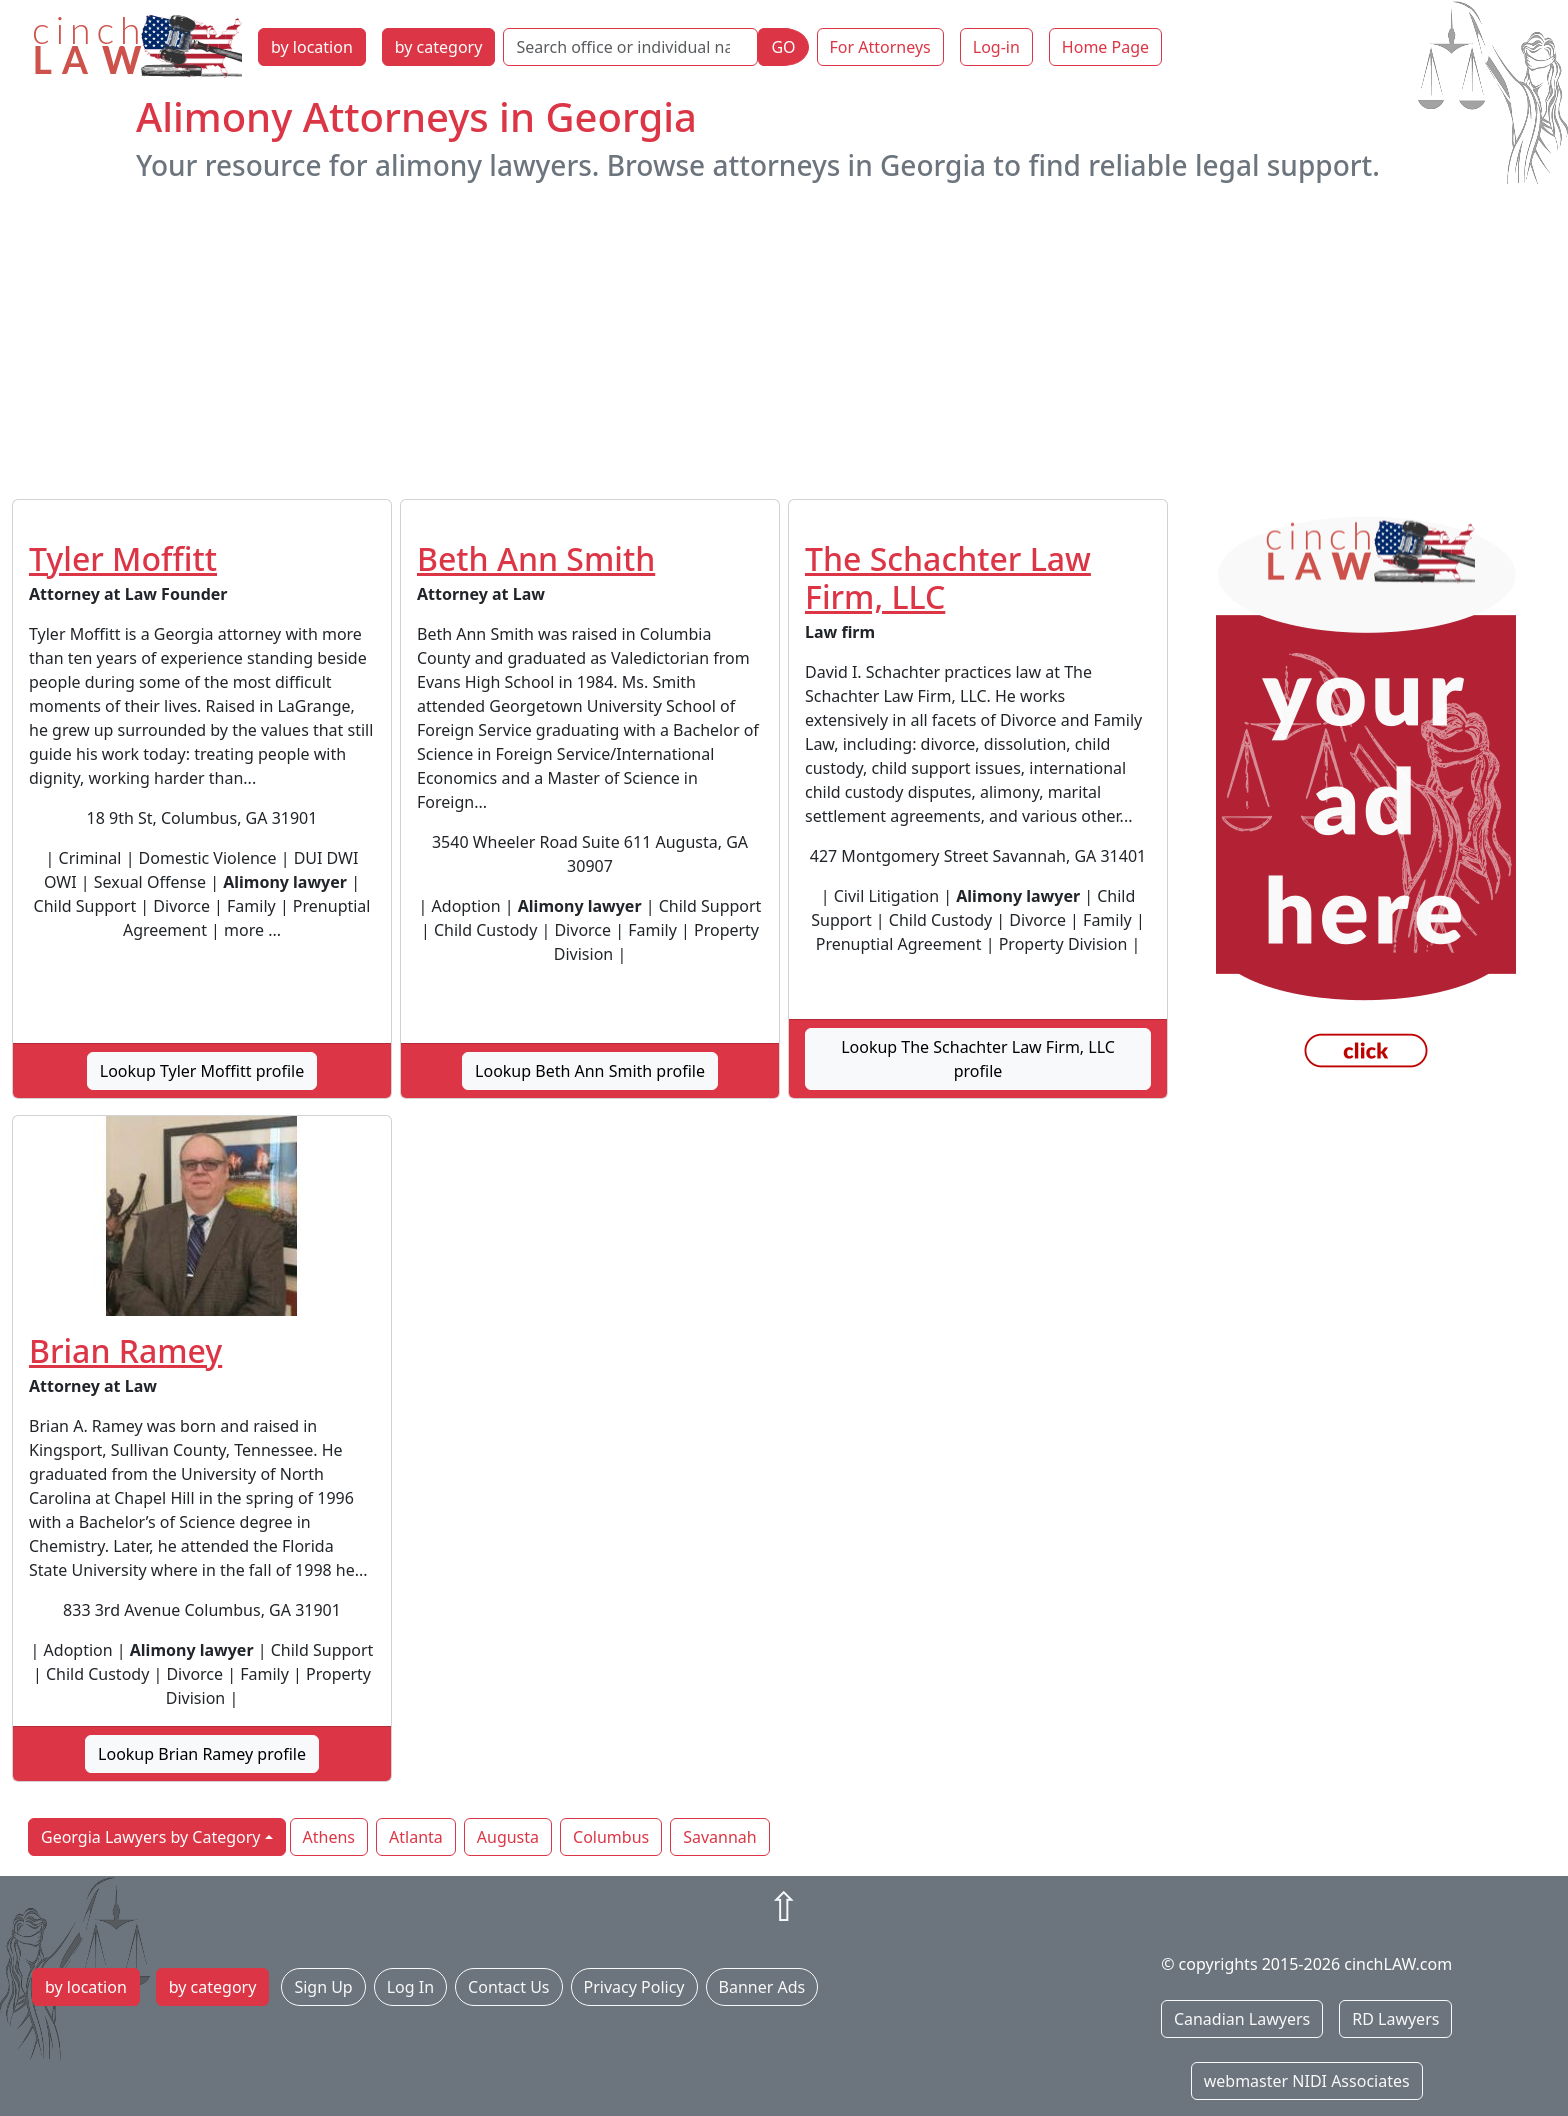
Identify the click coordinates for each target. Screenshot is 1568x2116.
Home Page (1105, 47)
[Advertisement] (784, 341)
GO (783, 47)
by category (439, 47)
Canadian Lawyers (1242, 2019)
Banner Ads (762, 1987)
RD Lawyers (1395, 2019)
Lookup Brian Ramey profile (202, 1754)
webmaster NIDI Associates (1307, 2081)
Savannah (720, 1837)
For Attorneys (880, 47)
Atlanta (416, 1837)
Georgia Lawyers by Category (150, 1837)
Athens (329, 1837)
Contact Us (508, 1987)
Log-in (996, 47)
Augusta (508, 1837)
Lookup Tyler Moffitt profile (202, 1071)
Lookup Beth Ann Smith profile (590, 1071)
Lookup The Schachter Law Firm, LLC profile (978, 1059)
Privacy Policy (634, 1987)
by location (312, 47)
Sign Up (323, 1987)
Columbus (611, 1837)
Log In (410, 1987)
